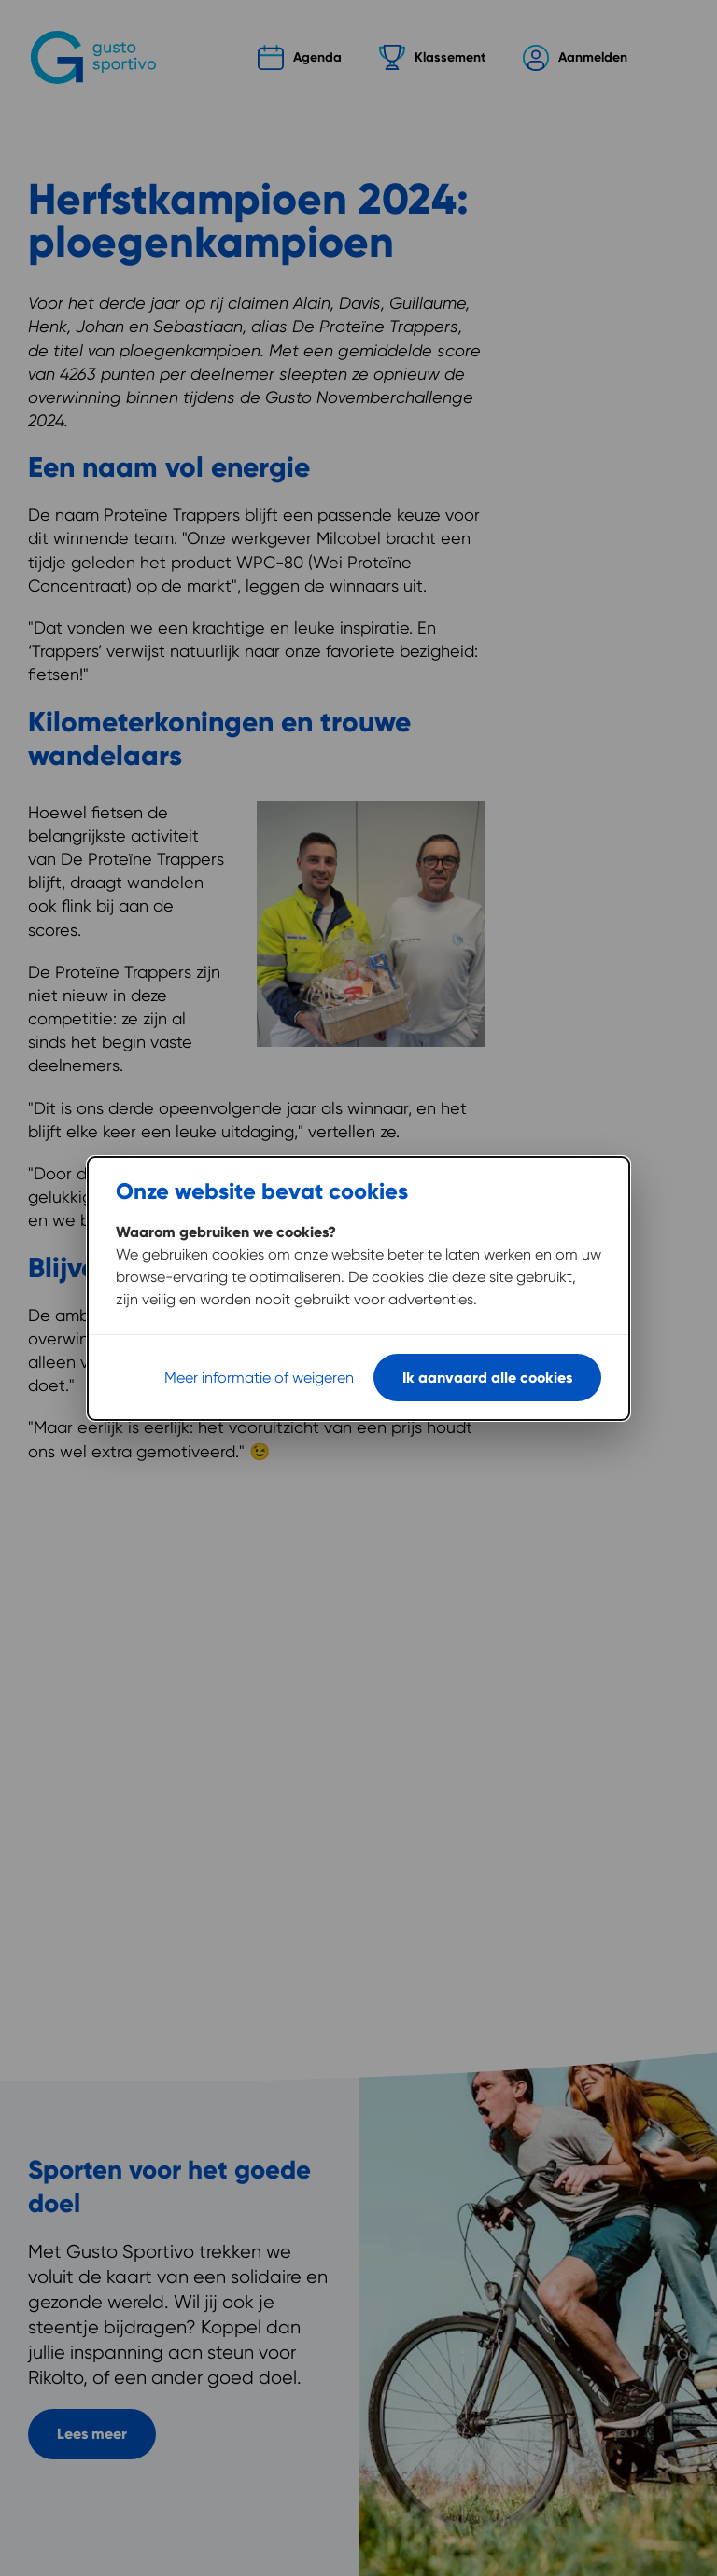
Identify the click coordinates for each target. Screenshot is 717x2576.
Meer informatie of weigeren (259, 1377)
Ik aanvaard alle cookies (487, 1377)
